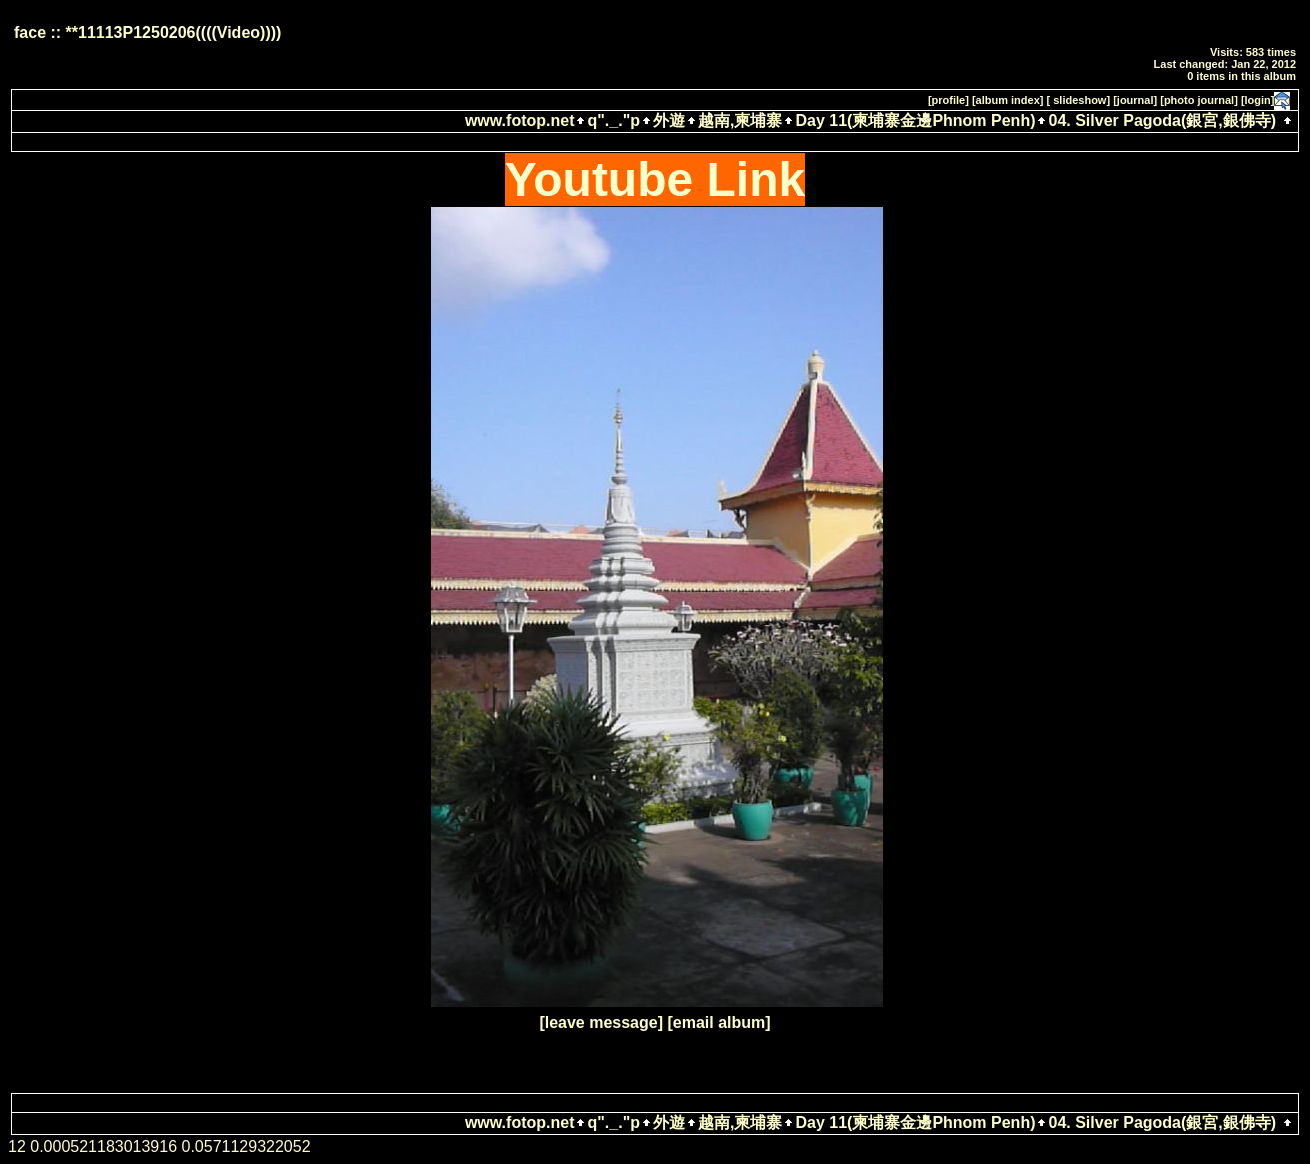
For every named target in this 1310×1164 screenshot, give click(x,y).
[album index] (1008, 100)
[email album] (718, 1022)
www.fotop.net (520, 120)
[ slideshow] (1079, 100)
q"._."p (613, 120)
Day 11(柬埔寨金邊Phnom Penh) (915, 120)
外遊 (669, 120)
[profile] (948, 100)
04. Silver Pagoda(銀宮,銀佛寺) (1162, 120)
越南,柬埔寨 (740, 120)
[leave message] (601, 1022)
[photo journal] (1199, 100)
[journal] (1135, 100)
